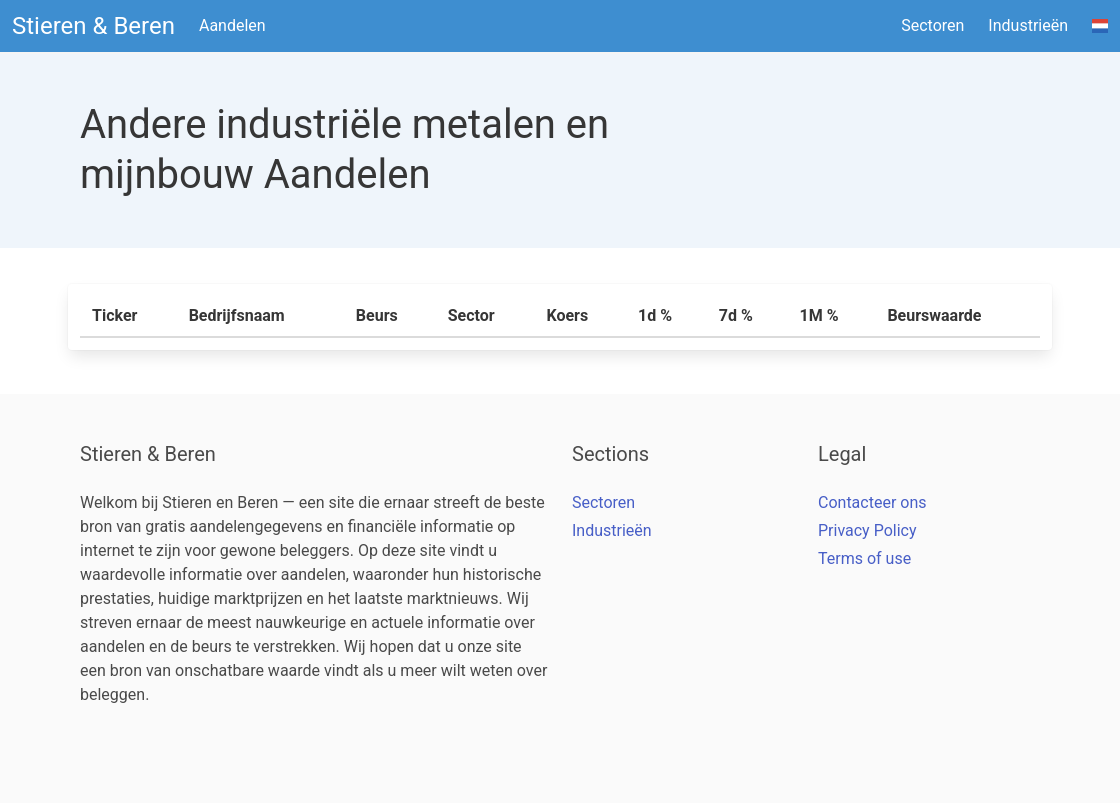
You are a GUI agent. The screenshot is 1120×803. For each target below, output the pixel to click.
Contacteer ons (872, 502)
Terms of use (864, 558)
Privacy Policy (867, 530)
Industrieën (1028, 25)
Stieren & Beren (93, 26)
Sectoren (932, 25)
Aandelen (232, 25)
